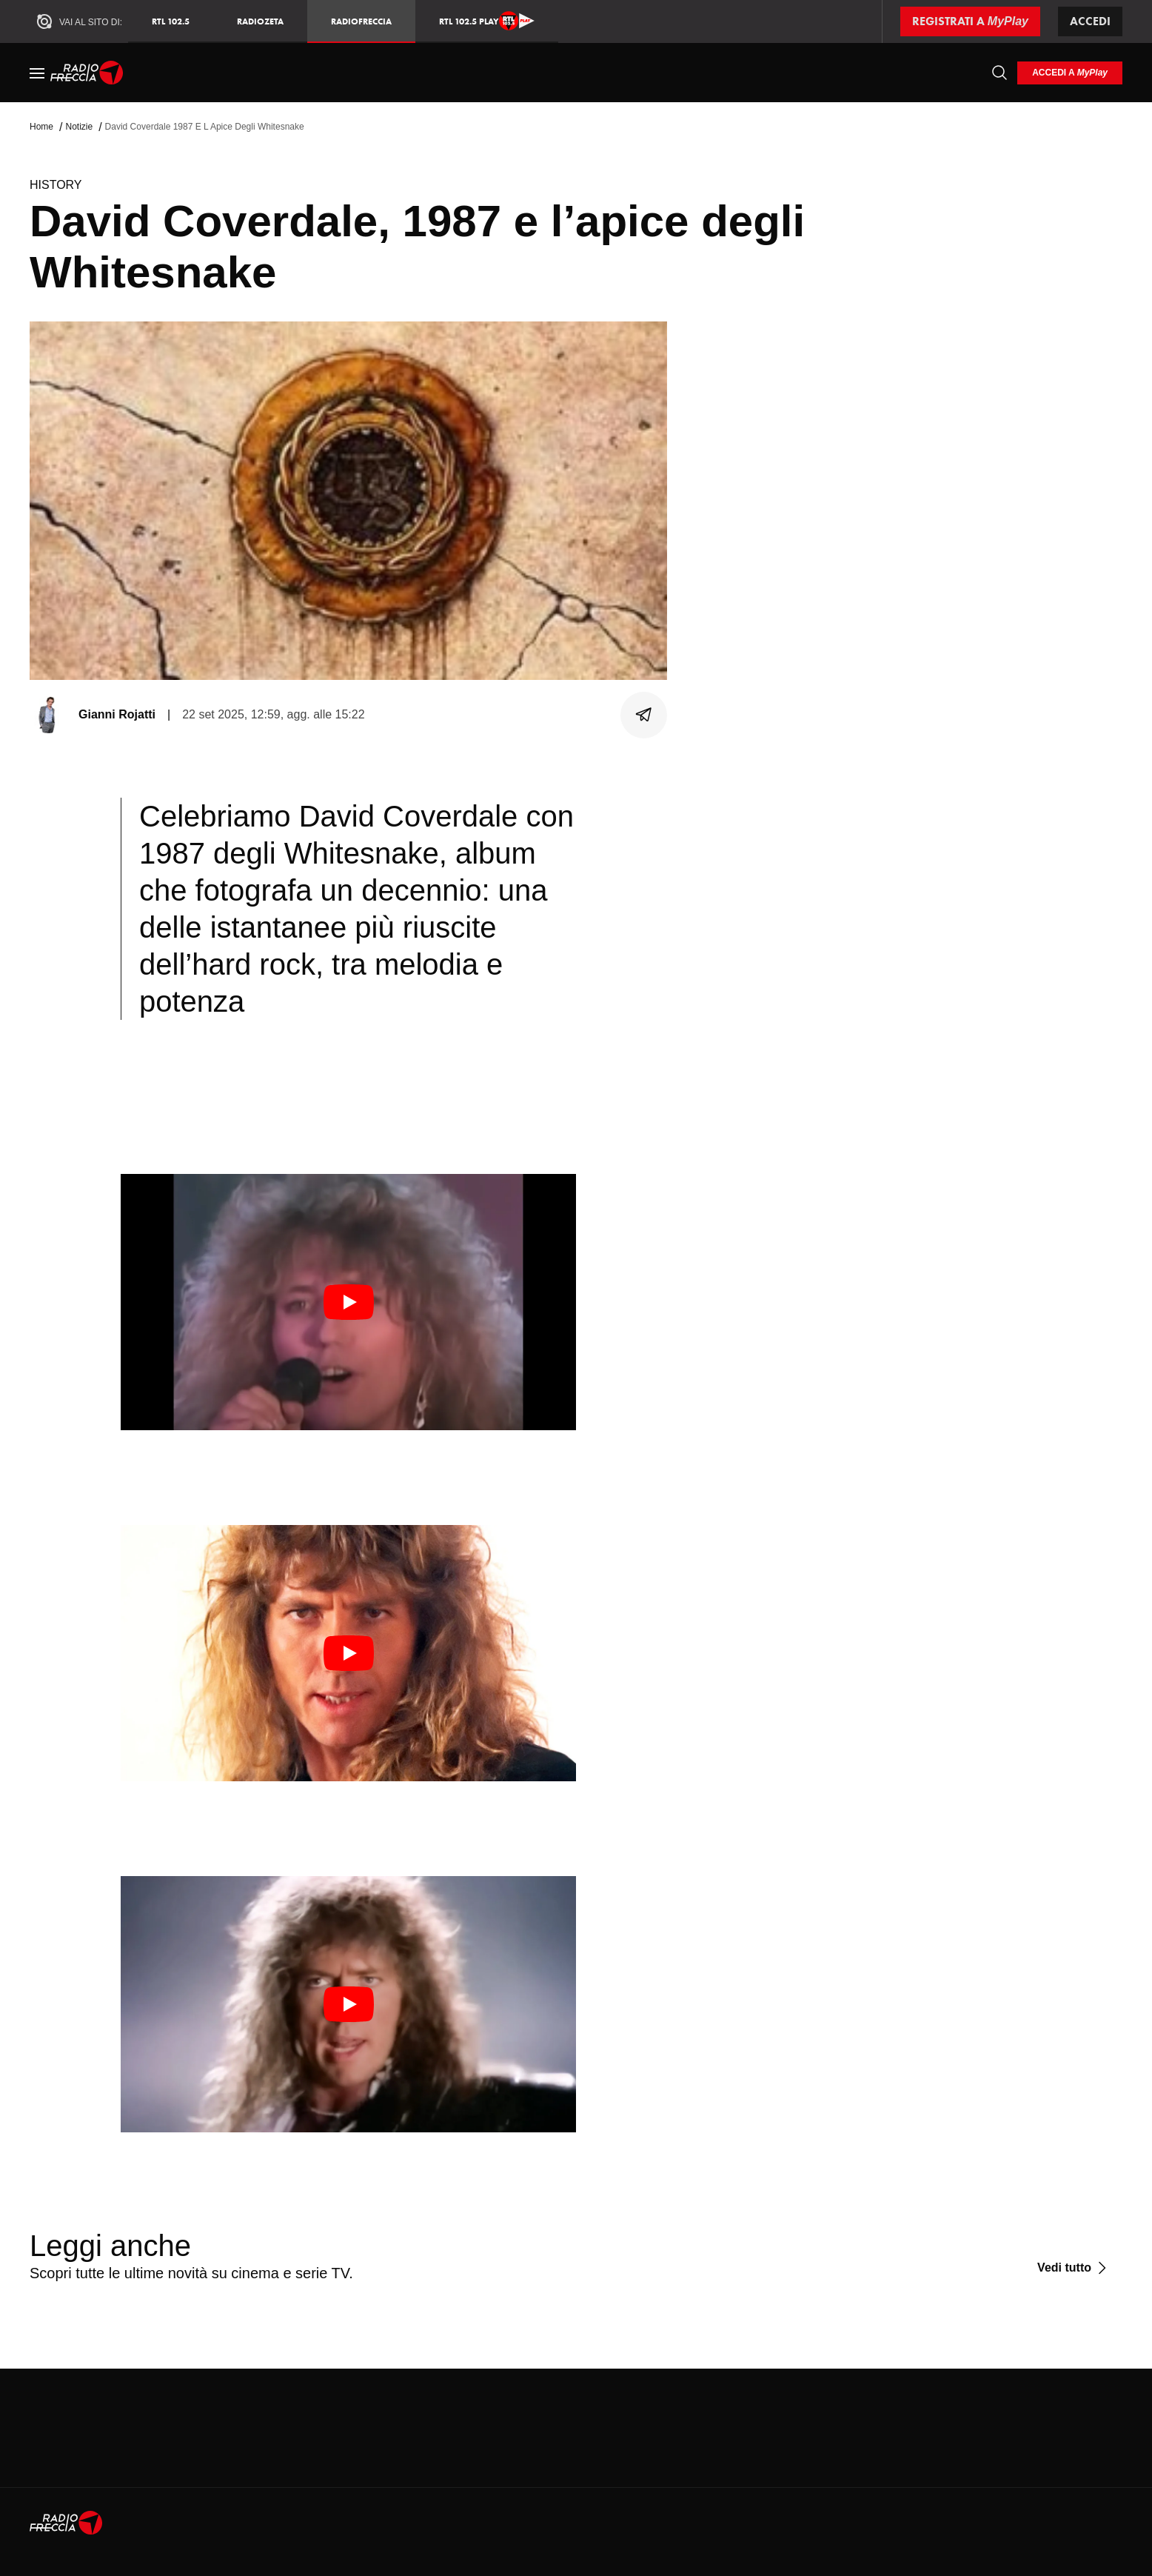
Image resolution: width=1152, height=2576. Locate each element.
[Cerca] (999, 72)
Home (41, 126)
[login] (1069, 72)
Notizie (79, 126)
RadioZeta (260, 21)
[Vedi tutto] (1073, 2268)
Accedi (1090, 21)
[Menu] (37, 72)
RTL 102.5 (171, 21)
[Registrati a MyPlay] (970, 21)
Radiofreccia (361, 21)
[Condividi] (644, 715)
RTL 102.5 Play (487, 21)
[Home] (87, 72)
